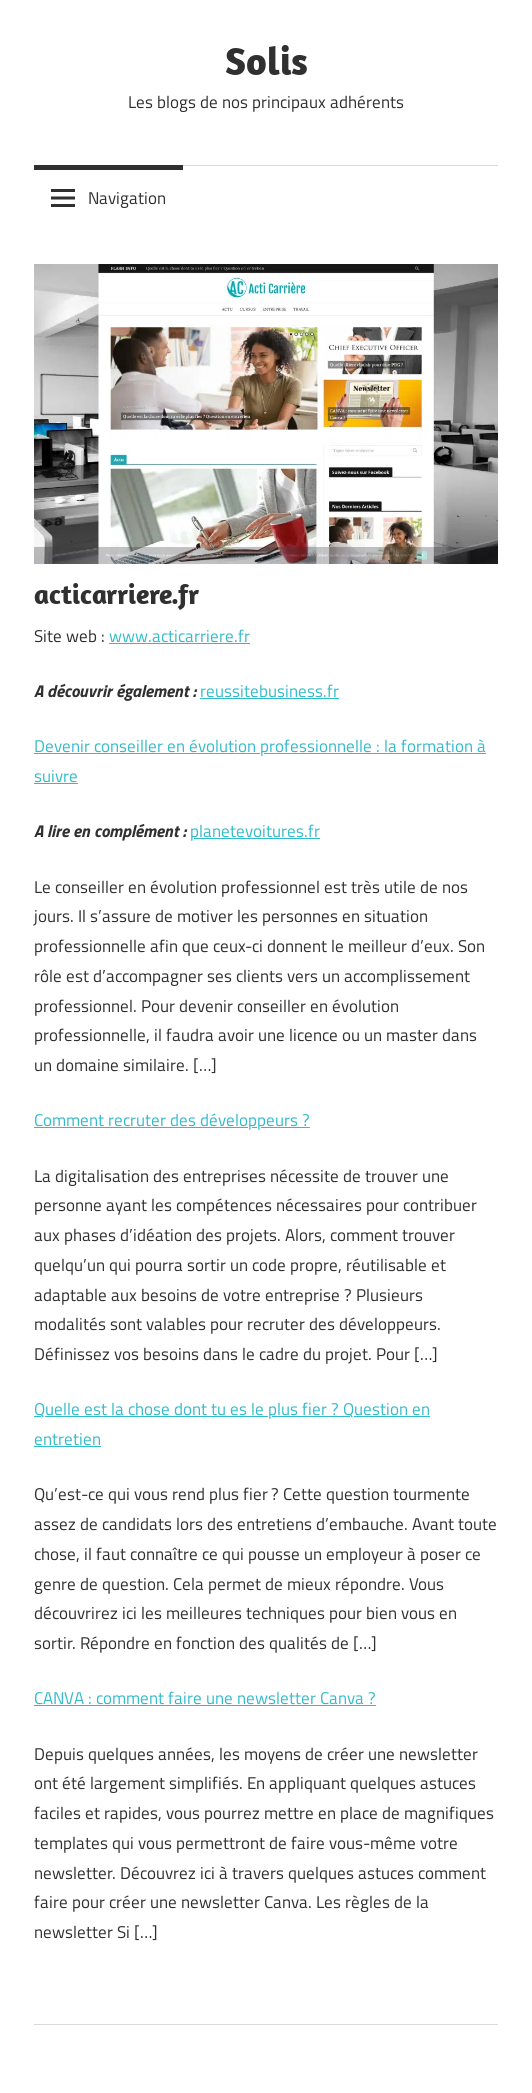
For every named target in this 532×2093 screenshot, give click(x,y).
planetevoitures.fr (255, 831)
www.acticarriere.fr (179, 636)
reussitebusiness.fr (269, 691)
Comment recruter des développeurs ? (172, 1120)
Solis (266, 60)
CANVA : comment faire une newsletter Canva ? (205, 1698)
